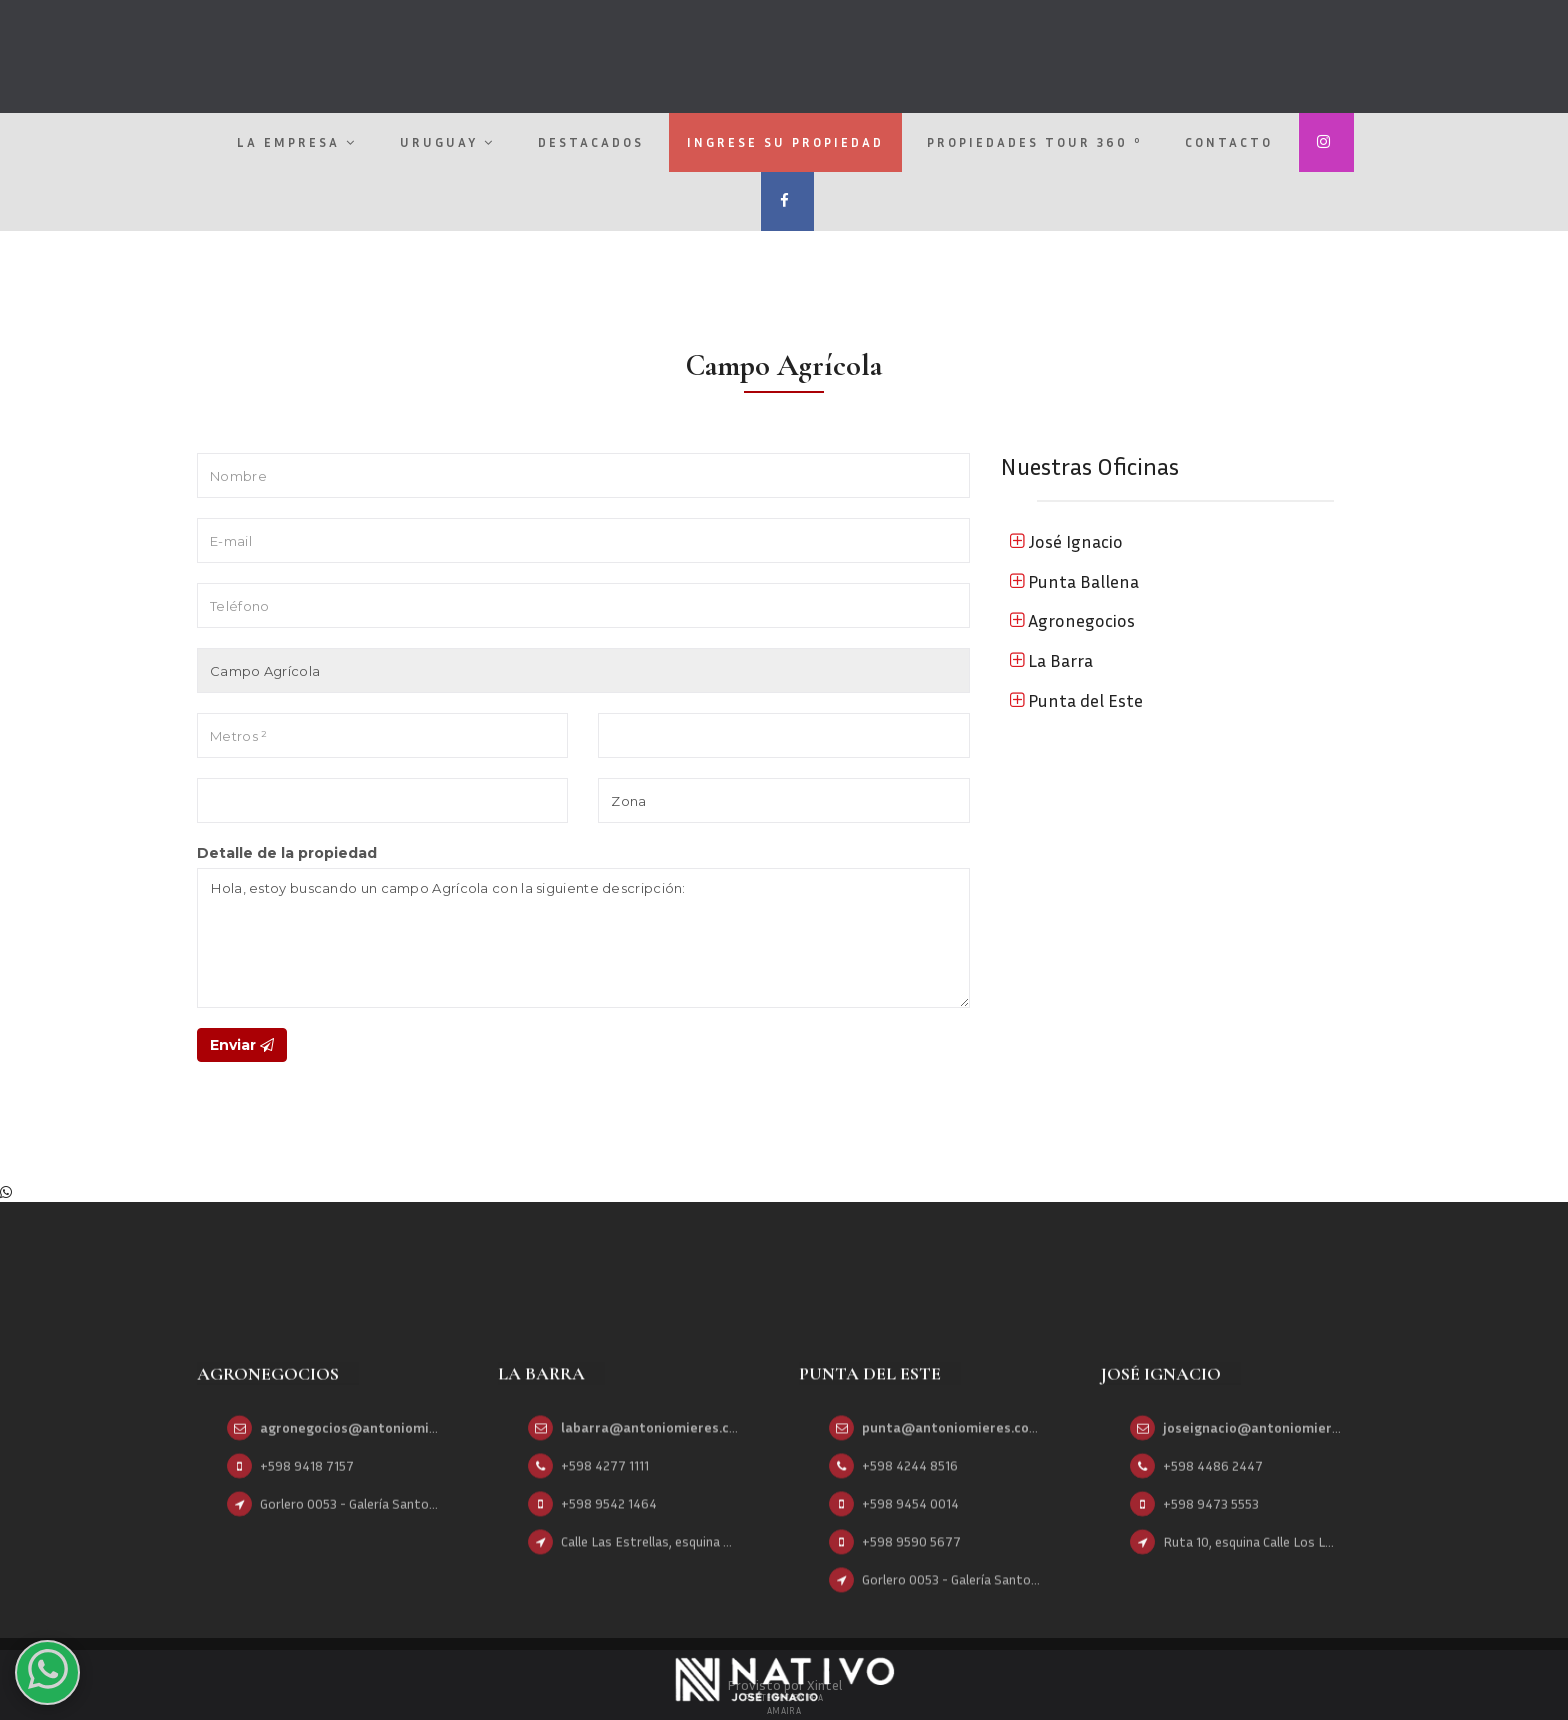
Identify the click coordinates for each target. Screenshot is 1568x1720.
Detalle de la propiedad (287, 853)
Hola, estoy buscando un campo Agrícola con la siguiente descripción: (583, 938)
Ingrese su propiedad (785, 142)
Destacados (591, 142)
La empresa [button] (297, 142)
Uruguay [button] (447, 142)
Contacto (1229, 142)
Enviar (242, 1045)
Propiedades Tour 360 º (1034, 142)
